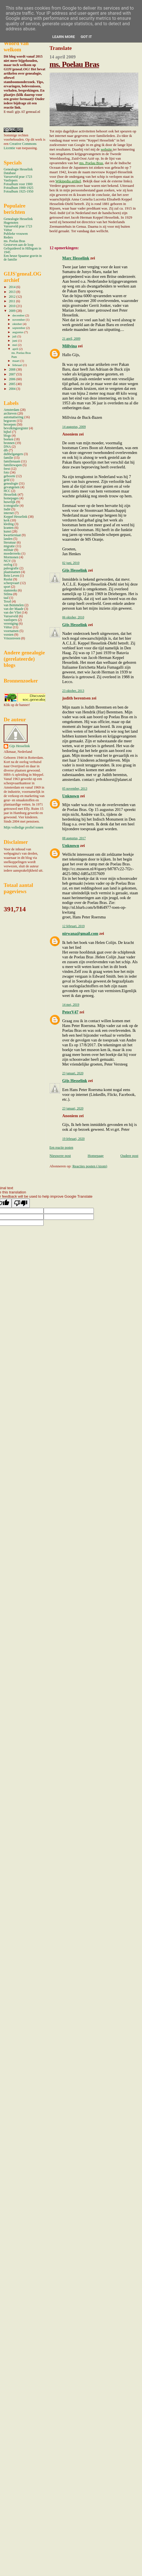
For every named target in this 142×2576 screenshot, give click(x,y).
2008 (12, 369)
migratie (9, 546)
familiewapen (13, 465)
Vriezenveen (12, 638)
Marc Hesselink (75, 258)
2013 (12, 292)
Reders (8, 237)
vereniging (11, 623)
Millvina (69, 346)
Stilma (8, 594)
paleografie (11, 568)
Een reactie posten (61, 1147)
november (19, 319)
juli (15, 336)
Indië (7, 509)
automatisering (14, 417)
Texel (7, 601)
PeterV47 (70, 1012)
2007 (12, 374)
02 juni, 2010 (71, 563)
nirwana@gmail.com (80, 933)
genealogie (11, 483)
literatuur (10, 542)
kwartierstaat (12, 535)
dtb (6, 450)
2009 (12, 311)
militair (9, 550)
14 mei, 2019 (70, 1004)
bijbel (7, 432)
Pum (14, 356)
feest (7, 469)
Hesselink (10, 494)
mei (15, 344)
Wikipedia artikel (68, 181)
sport (7, 587)
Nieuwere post (60, 1155)
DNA (7, 447)
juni (15, 340)
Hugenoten (11, 223)
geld (6, 480)
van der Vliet (12, 612)
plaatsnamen (12, 572)
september (19, 327)
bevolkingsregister (16, 428)
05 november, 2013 (74, 788)
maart (16, 360)
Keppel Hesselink (15, 517)
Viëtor (8, 230)
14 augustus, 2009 (74, 426)
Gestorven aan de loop (18, 245)
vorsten (9, 635)
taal (6, 598)
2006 (12, 379)
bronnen (9, 443)
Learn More (63, 37)
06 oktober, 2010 (73, 617)
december (19, 315)
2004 (12, 389)
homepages (11, 498)
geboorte (9, 476)
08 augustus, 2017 (74, 838)
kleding (9, 524)
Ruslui (8, 579)
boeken (8, 439)
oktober (17, 324)
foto (6, 472)
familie (8, 458)
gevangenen (12, 487)
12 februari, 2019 (73, 926)
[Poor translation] (21, 1203)
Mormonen (11, 557)
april (15, 348)
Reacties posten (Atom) (89, 1166)
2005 (12, 384)
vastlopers (10, 620)
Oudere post (129, 1155)
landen (8, 539)
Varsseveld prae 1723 (18, 177)
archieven (10, 413)
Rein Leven (11, 576)
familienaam (12, 461)
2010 (12, 306)
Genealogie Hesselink (18, 169)
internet (9, 513)
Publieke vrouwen (16, 234)
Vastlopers (11, 180)
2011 (12, 301)
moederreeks (12, 553)
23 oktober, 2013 (73, 690)
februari (17, 365)
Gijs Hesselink (74, 570)
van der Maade (14, 609)
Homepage (95, 1155)
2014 (12, 287)
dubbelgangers (13, 454)
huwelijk (9, 502)
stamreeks (10, 590)
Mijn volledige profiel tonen (23, 827)
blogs (7, 436)
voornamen (11, 631)
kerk (7, 520)
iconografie (11, 506)
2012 (12, 297)
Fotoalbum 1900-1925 (18, 188)
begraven (10, 421)
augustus (18, 332)
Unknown (70, 796)
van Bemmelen (14, 605)
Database (10, 173)
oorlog (8, 565)
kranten (9, 528)
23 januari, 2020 (73, 1073)
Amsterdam (11, 410)
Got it (86, 37)
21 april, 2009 (71, 338)
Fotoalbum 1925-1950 (18, 191)
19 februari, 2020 (73, 1138)
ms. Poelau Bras (74, 64)
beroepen (10, 424)
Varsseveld (11, 616)
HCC (7, 491)
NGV (7, 561)
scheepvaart (11, 583)
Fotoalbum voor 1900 (18, 184)
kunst (7, 531)
